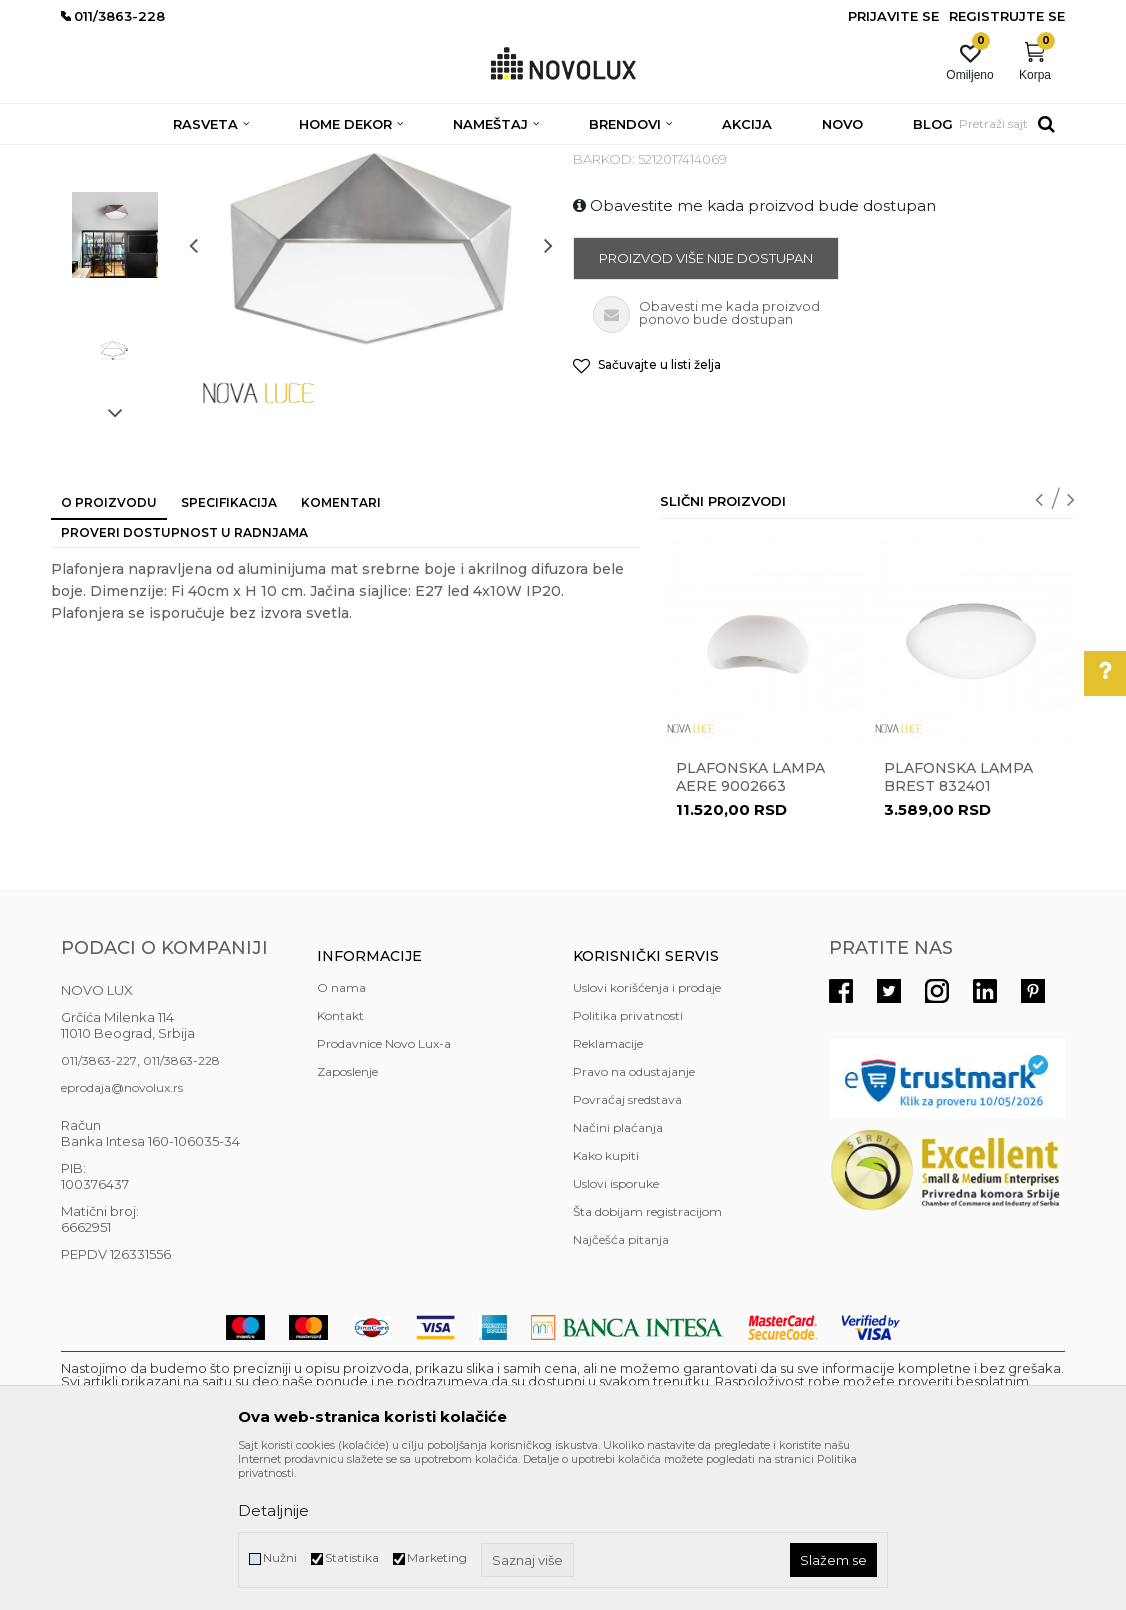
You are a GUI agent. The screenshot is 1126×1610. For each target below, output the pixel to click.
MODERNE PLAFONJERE (454, 157)
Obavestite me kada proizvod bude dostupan (754, 350)
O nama (341, 1132)
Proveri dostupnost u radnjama (184, 677)
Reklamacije (608, 1188)
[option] (115, 266)
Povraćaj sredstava (627, 1244)
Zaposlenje (347, 1216)
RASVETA (238, 157)
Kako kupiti (606, 1300)
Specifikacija (229, 647)
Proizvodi (168, 157)
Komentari (341, 647)
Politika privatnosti (628, 1160)
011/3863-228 (181, 1205)
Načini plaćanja (618, 1272)
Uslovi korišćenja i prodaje (647, 1132)
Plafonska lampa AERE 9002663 (750, 922)
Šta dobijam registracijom (647, 1356)
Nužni (280, 1557)
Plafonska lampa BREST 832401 (958, 922)
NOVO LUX (94, 157)
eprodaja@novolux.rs (122, 1232)
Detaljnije (273, 1510)
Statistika (352, 1557)
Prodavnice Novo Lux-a (384, 1188)
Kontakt (340, 1160)
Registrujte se (1007, 16)
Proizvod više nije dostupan (706, 403)
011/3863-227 (99, 1205)
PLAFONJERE (322, 157)
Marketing (437, 1557)
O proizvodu (109, 647)
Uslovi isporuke (616, 1328)
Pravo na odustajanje (634, 1216)
